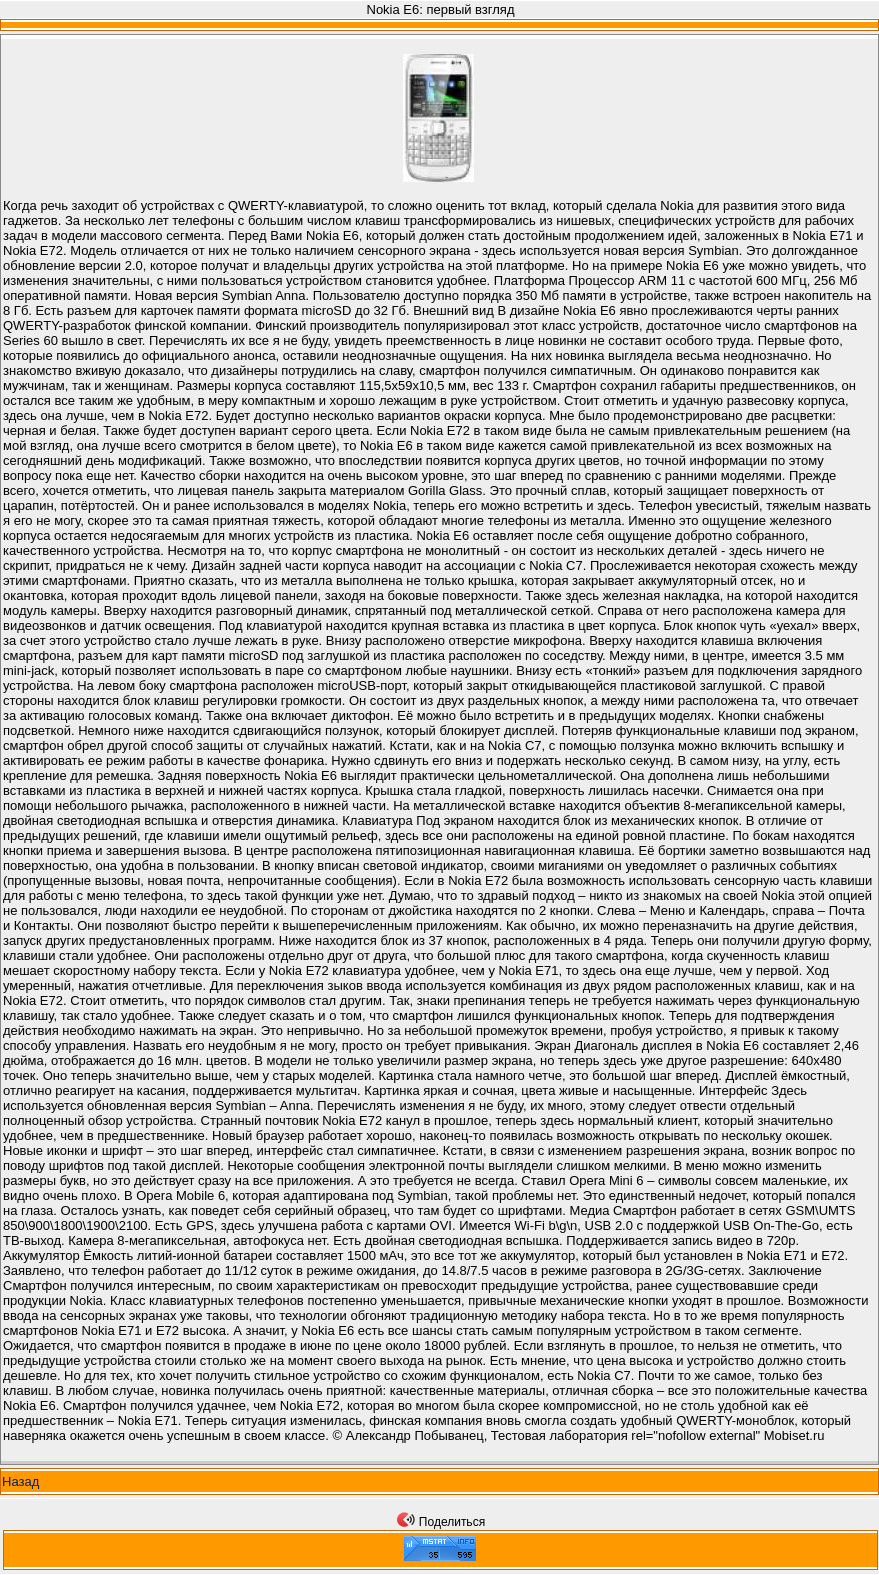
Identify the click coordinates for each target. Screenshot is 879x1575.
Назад (20, 1481)
